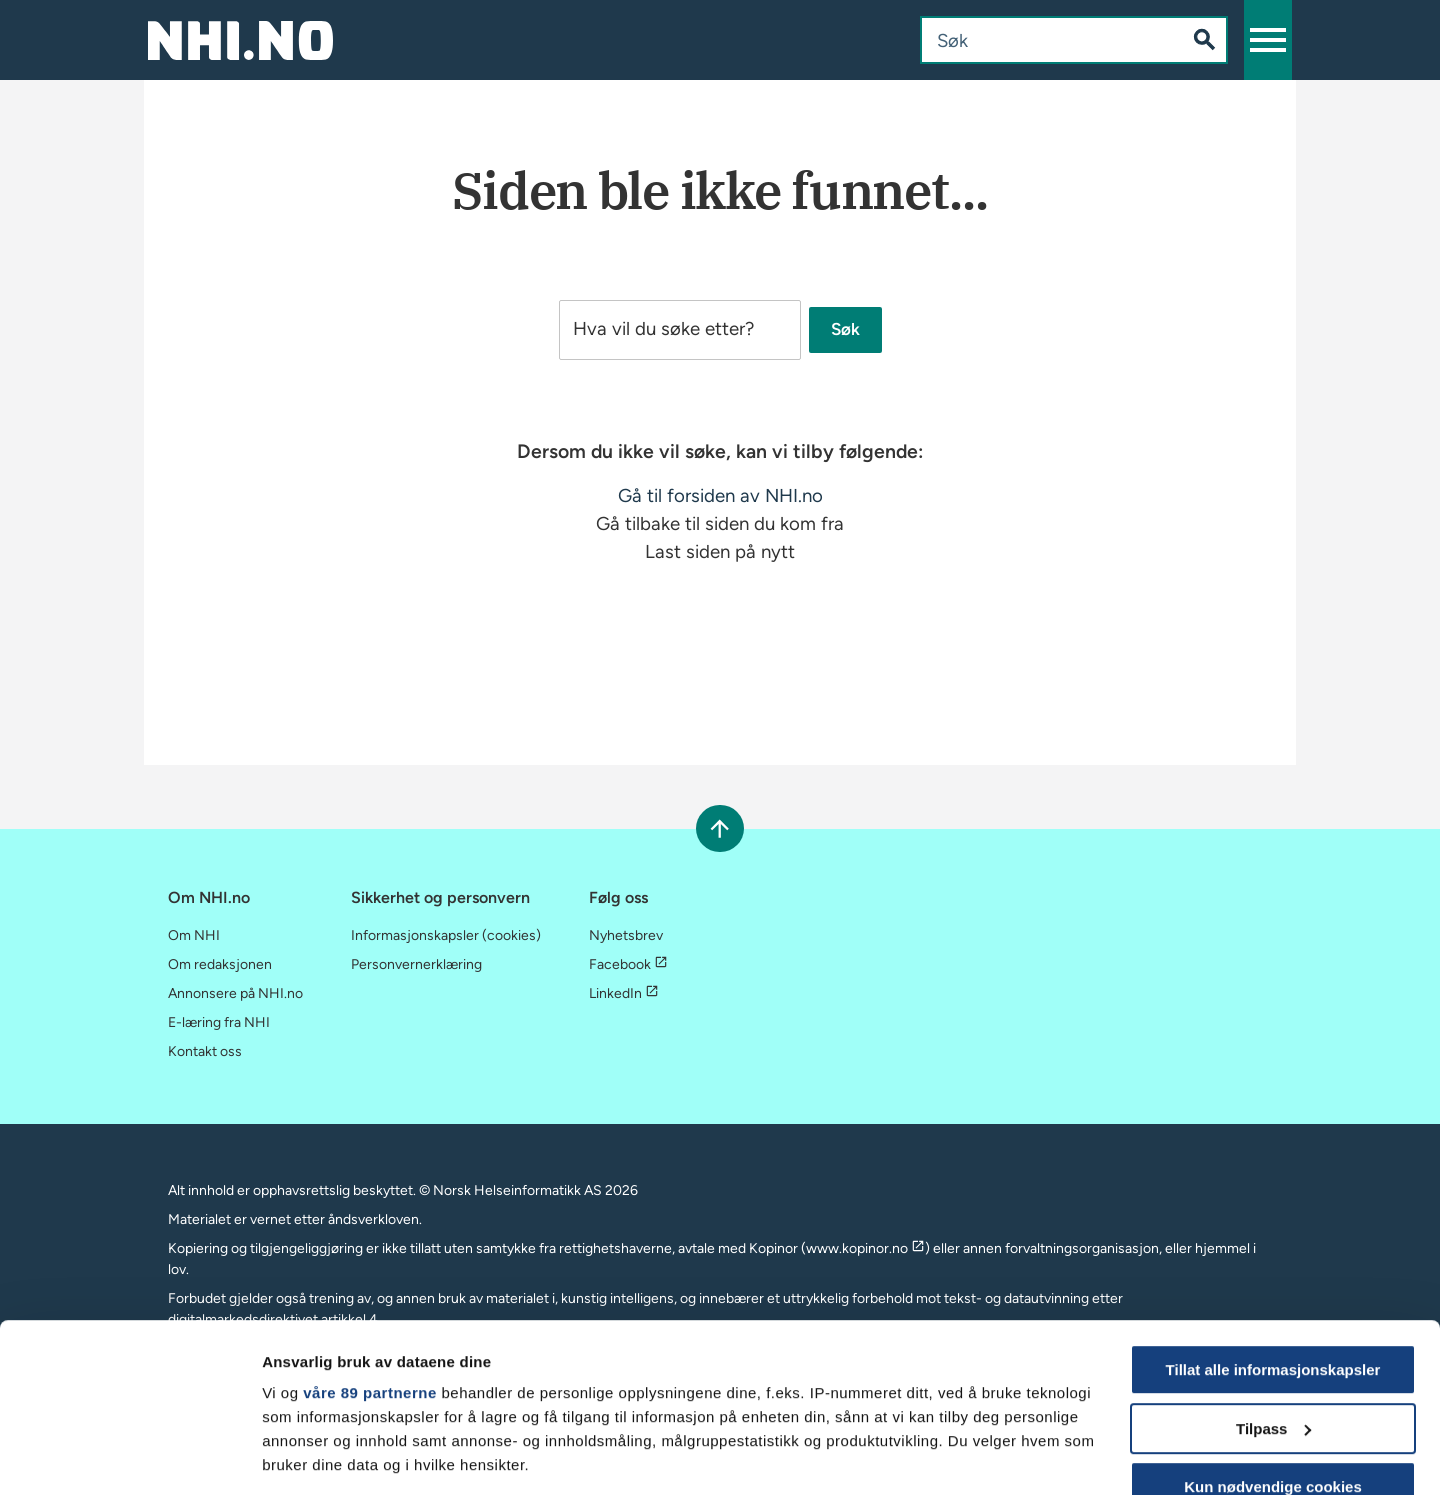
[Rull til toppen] (719, 828)
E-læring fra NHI (219, 1022)
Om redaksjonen (220, 964)
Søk (845, 330)
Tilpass (1273, 1270)
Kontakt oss (205, 1051)
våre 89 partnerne (370, 1234)
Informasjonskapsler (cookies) (446, 935)
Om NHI (194, 935)
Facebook (628, 964)
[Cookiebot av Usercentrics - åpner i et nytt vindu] (129, 1456)
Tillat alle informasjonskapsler (1273, 1211)
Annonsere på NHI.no (235, 993)
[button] (1268, 40)
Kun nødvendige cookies (1273, 1328)
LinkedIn (624, 993)
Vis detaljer (302, 1455)
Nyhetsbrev (626, 935)
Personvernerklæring (416, 964)
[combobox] (1036, 40)
